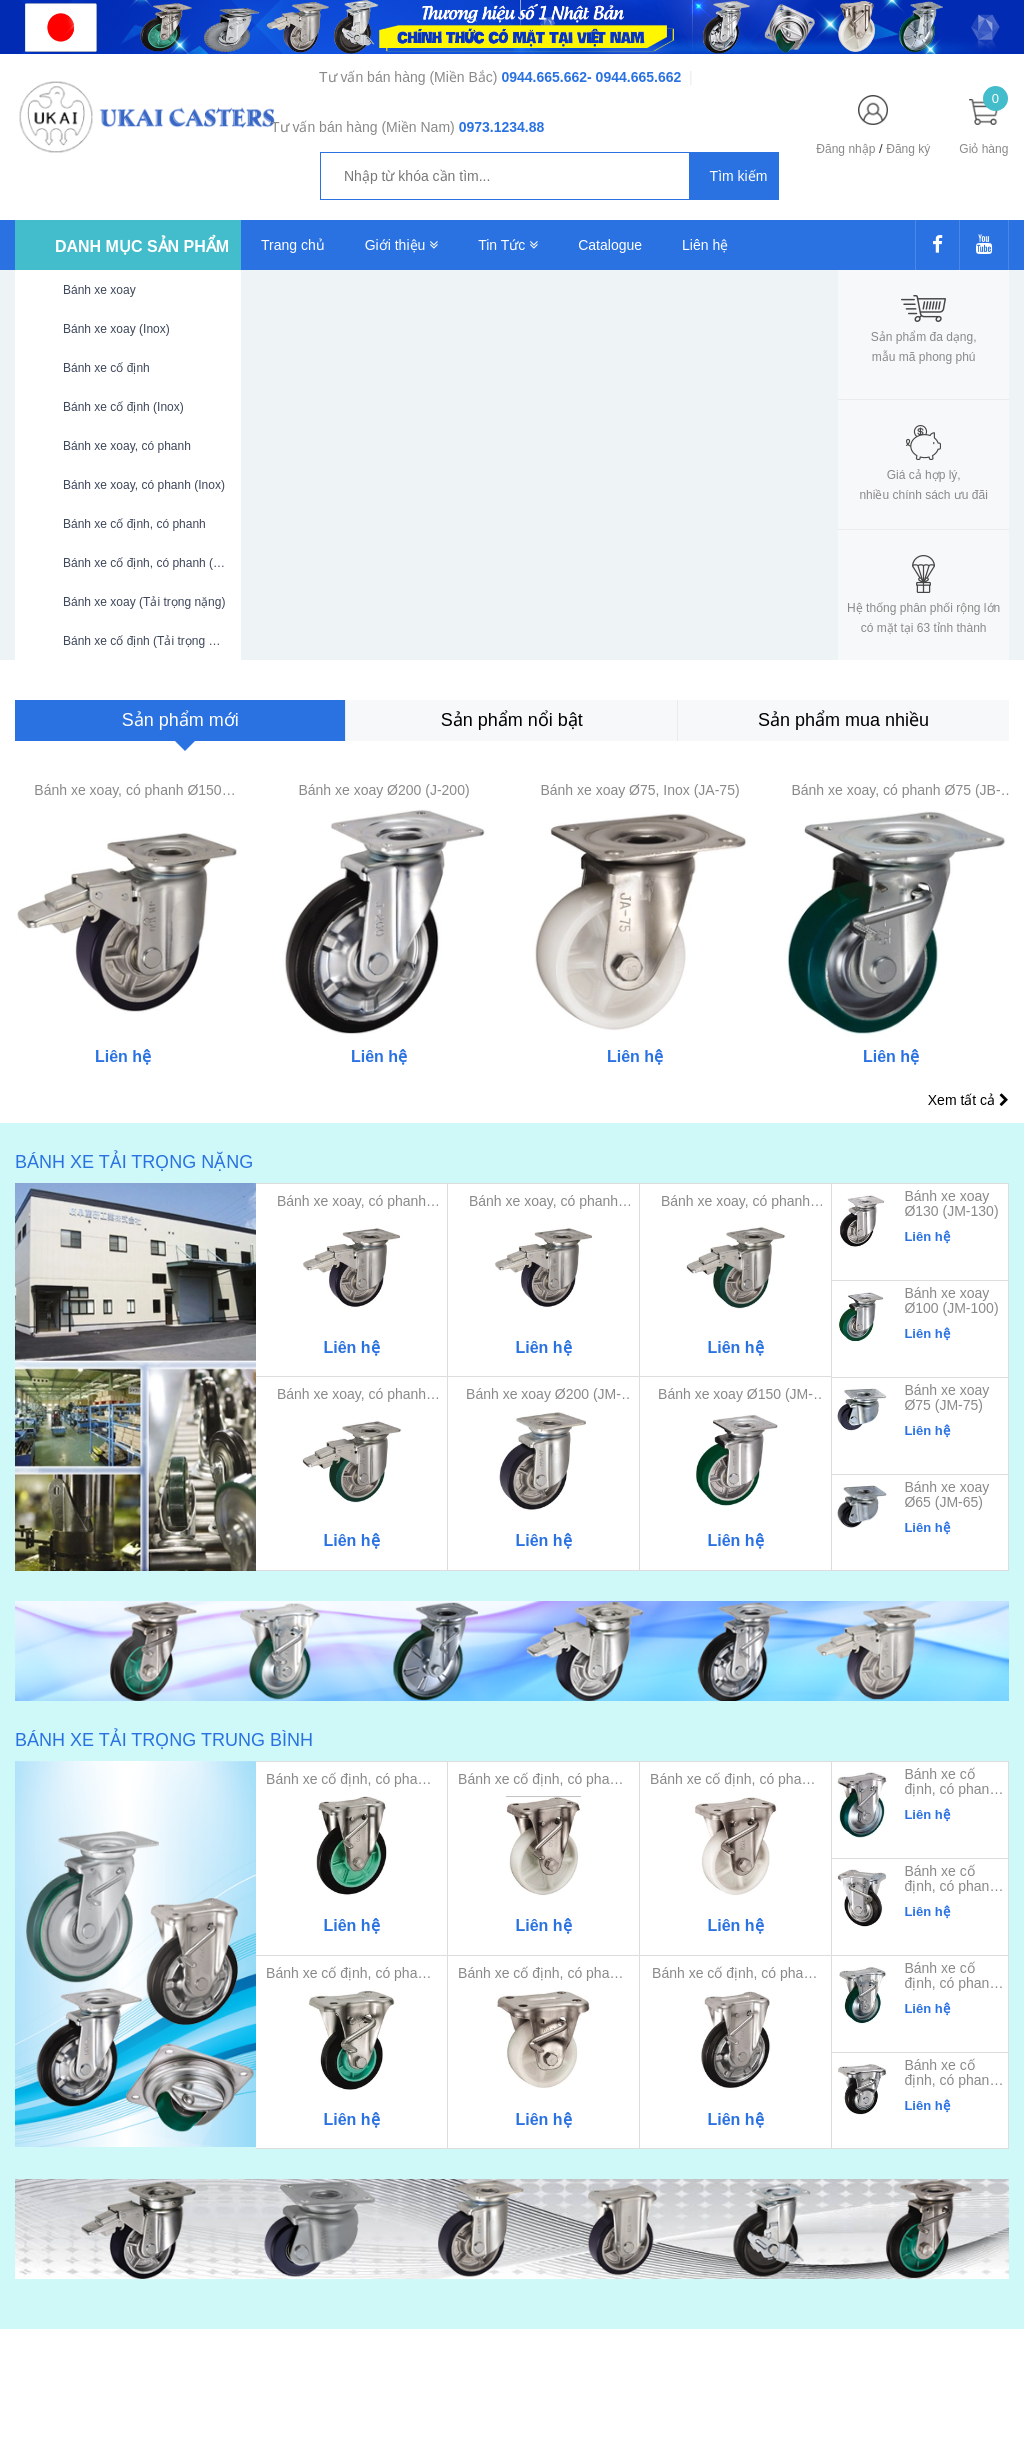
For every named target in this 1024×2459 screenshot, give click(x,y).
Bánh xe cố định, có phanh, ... (351, 1779)
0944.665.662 (544, 77)
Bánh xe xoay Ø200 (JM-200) (543, 1394)
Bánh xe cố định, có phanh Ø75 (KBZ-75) (950, 2073)
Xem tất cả (968, 1100)
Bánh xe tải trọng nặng (134, 1162)
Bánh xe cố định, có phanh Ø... (735, 1973)
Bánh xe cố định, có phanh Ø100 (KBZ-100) (950, 1976)
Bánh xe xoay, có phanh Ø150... (543, 1201)
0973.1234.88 (502, 127)
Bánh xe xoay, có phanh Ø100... (351, 1394)
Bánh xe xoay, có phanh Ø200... (351, 1201)
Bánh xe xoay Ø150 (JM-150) (735, 1394)
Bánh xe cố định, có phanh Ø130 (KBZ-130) (950, 1879)
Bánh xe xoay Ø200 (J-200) (383, 790)
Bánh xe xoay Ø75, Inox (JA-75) (639, 790)
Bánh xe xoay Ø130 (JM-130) (951, 1204)
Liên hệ (705, 245)
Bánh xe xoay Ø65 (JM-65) (946, 1495)
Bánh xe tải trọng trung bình (164, 1740)
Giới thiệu (401, 245)
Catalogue (610, 245)
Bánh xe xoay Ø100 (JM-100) (951, 1301)
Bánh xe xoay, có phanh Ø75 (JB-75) (895, 790)
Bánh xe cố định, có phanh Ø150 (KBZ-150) (950, 1782)
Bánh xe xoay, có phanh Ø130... (735, 1201)
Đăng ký (908, 149)
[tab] (180, 720)
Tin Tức (508, 245)
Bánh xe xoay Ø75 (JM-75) (946, 1398)
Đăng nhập (845, 149)
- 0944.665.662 (634, 77)
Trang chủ (293, 245)
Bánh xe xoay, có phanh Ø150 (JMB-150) (127, 790)
